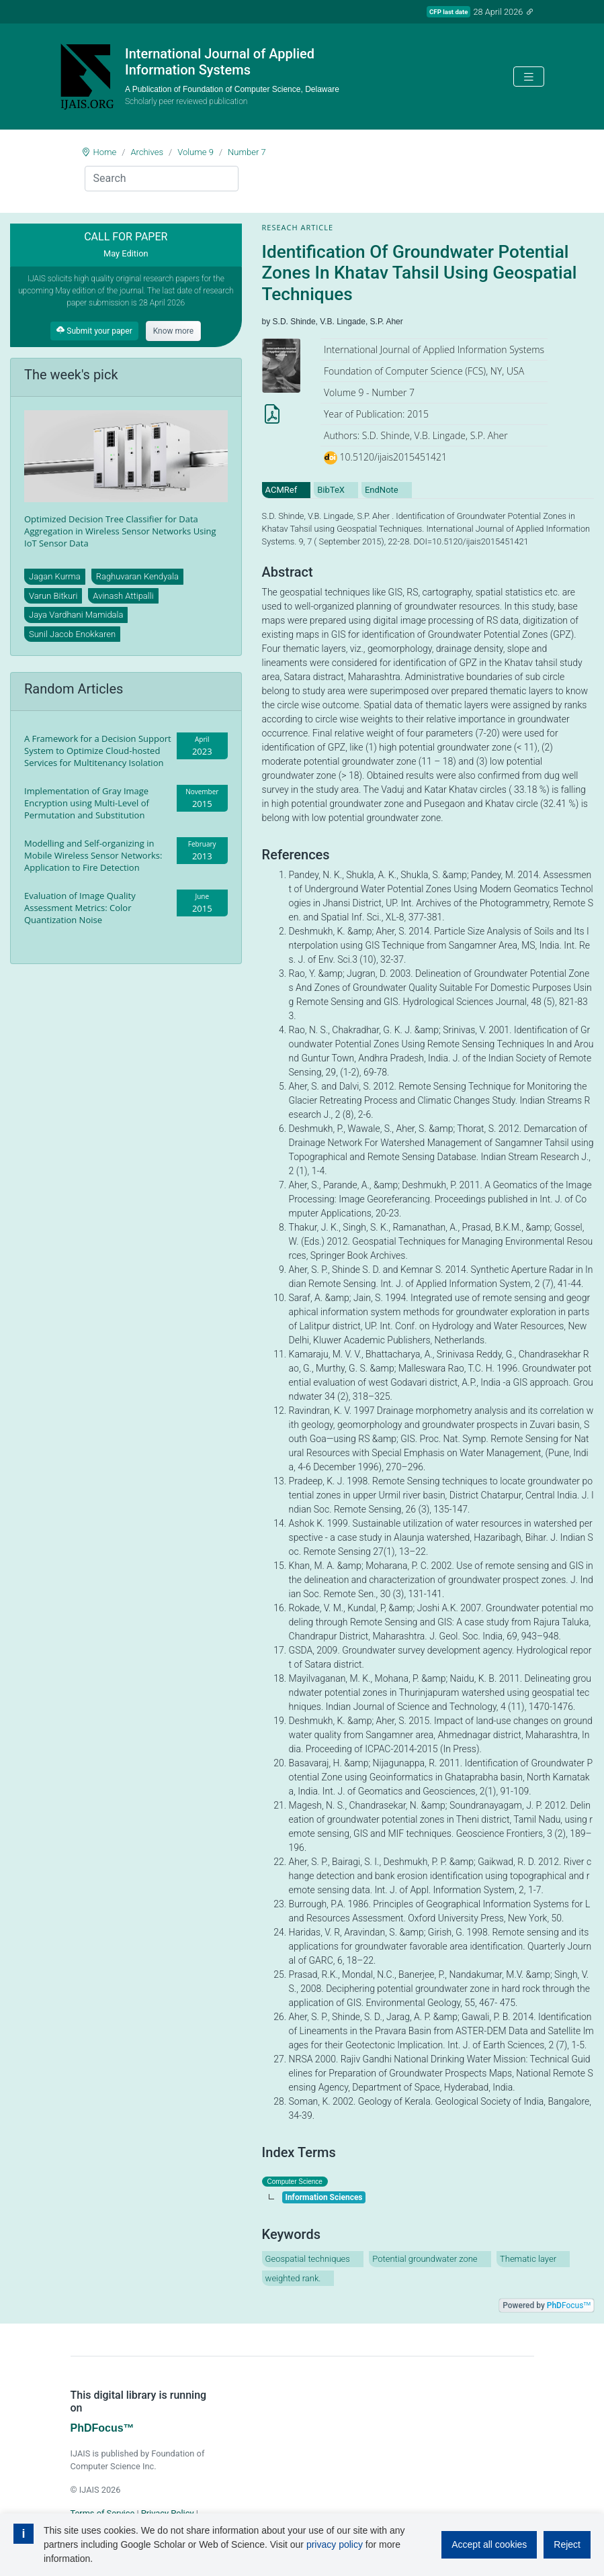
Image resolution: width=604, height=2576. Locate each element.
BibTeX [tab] (331, 490)
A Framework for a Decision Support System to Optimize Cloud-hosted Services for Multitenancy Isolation (97, 750)
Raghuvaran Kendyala (137, 576)
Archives (146, 152)
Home (105, 152)
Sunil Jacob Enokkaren (72, 634)
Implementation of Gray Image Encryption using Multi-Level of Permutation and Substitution (86, 803)
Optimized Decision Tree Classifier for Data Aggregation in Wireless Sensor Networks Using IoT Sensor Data (120, 531)
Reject (567, 2544)
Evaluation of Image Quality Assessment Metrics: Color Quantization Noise (80, 908)
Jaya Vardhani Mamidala (76, 615)
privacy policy (334, 2544)
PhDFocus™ (102, 2428)
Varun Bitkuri (53, 596)
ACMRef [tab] (281, 490)
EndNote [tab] (381, 490)
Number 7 (247, 152)
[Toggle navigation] (528, 76)
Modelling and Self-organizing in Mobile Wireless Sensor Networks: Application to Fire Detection (93, 855)
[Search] (162, 178)
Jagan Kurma (55, 576)
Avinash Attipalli (123, 596)
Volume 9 (195, 152)
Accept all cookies (489, 2544)
